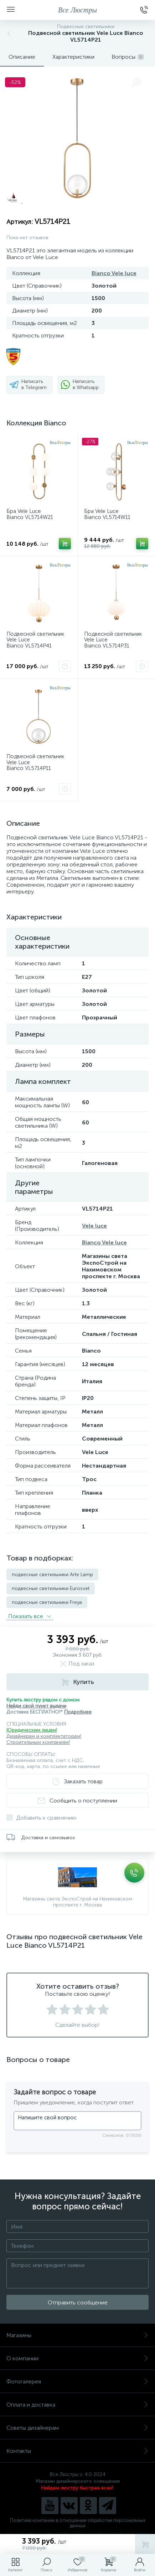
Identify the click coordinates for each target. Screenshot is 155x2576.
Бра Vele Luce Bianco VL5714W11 (107, 514)
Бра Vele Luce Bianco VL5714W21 (29, 514)
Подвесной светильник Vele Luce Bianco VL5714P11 (35, 762)
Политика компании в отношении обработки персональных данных (77, 2523)
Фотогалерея (77, 2381)
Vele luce (94, 1225)
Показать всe (29, 1616)
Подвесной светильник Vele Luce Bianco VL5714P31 (113, 640)
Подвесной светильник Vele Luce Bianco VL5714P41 (35, 640)
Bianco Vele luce (114, 273)
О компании (77, 2358)
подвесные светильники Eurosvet (50, 1588)
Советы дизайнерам (77, 2427)
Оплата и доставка (77, 2404)
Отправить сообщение (78, 2302)
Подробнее (78, 1712)
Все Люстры (77, 10)
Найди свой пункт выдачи (36, 1706)
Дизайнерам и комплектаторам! (43, 1736)
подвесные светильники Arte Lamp (52, 1575)
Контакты (77, 2451)
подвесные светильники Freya (47, 1602)
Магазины (77, 2335)
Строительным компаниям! (38, 1742)
